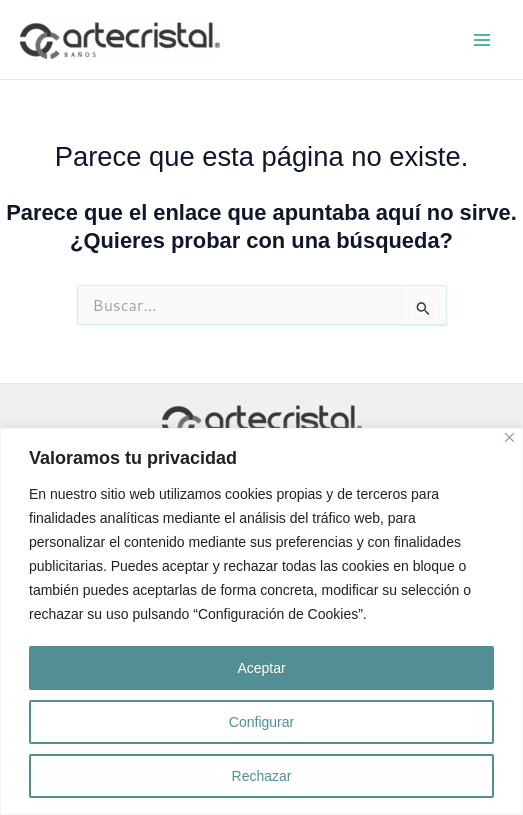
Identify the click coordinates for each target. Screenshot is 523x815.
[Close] (509, 437)
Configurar (261, 722)
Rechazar (262, 776)
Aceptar (261, 668)
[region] (261, 621)
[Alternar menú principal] (482, 40)
